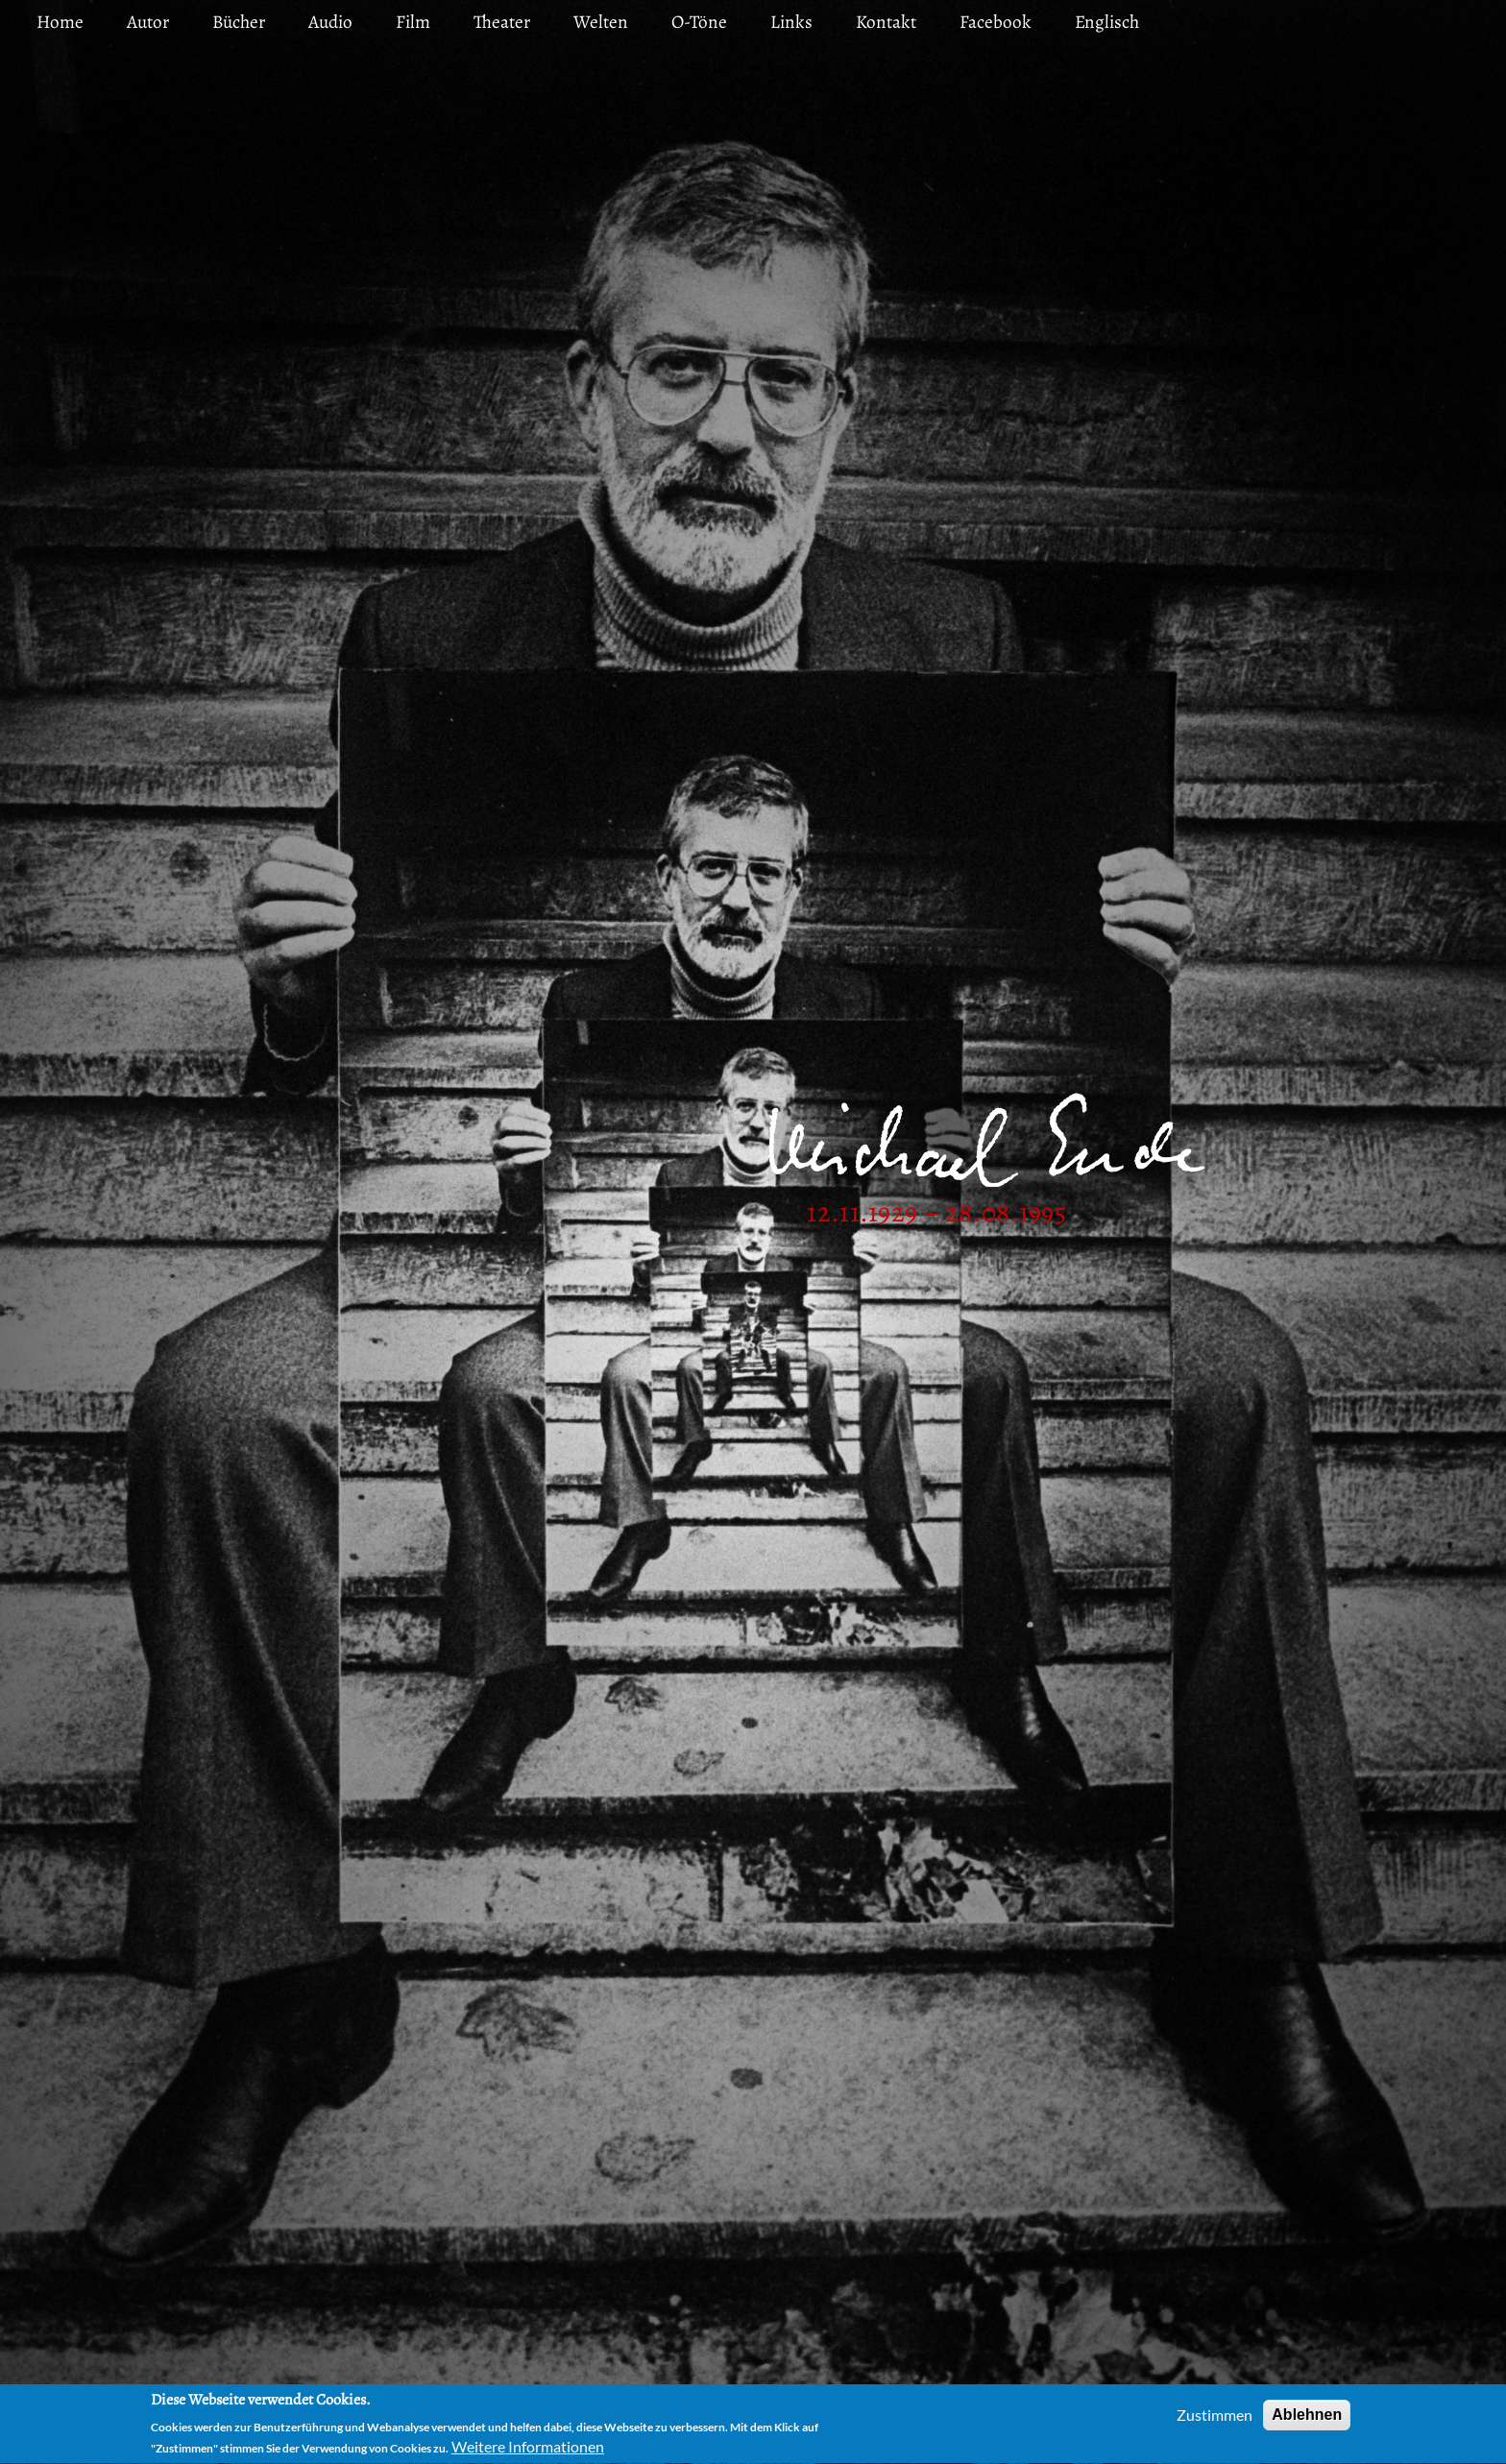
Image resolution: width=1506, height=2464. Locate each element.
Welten (600, 22)
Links (791, 22)
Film (413, 22)
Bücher (238, 22)
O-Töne (699, 22)
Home (60, 22)
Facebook (995, 22)
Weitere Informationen (527, 2449)
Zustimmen (1214, 2417)
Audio (330, 22)
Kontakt (886, 22)
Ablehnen (1307, 2417)
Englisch (1107, 22)
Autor (148, 22)
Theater (502, 22)
